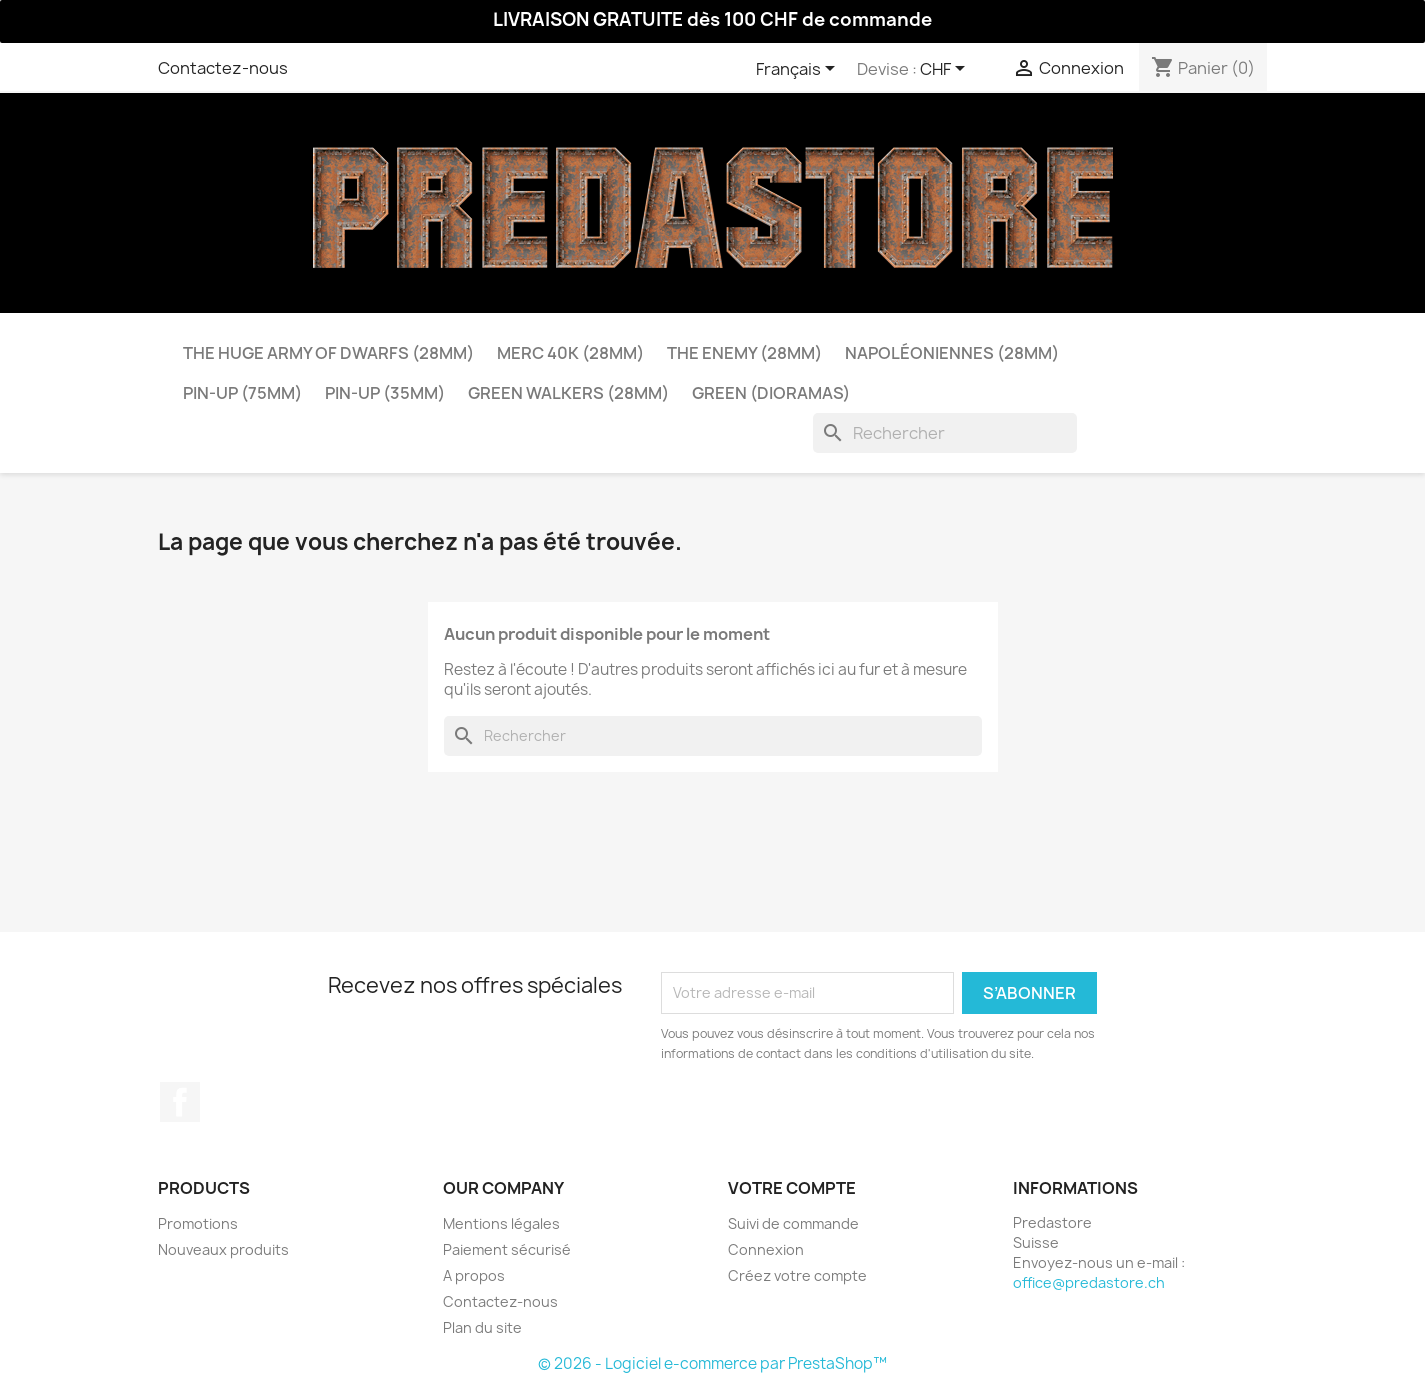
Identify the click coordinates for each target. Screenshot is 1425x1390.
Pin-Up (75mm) (242, 393)
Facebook (180, 1102)
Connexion (766, 1249)
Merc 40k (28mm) (570, 353)
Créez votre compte (797, 1275)
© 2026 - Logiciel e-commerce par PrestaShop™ (712, 1363)
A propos (474, 1275)
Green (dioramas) (771, 393)
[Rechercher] (945, 433)
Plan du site (482, 1327)
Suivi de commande (793, 1223)
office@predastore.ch (1089, 1282)
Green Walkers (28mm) (568, 393)
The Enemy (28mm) (744, 353)
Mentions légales (501, 1223)
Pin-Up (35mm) (385, 393)
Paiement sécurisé (507, 1249)
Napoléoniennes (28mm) (952, 353)
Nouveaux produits (223, 1249)
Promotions (198, 1223)
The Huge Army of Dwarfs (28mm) (328, 353)
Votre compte (792, 1188)
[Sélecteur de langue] (799, 70)
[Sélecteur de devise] (946, 70)
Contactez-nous (223, 68)
